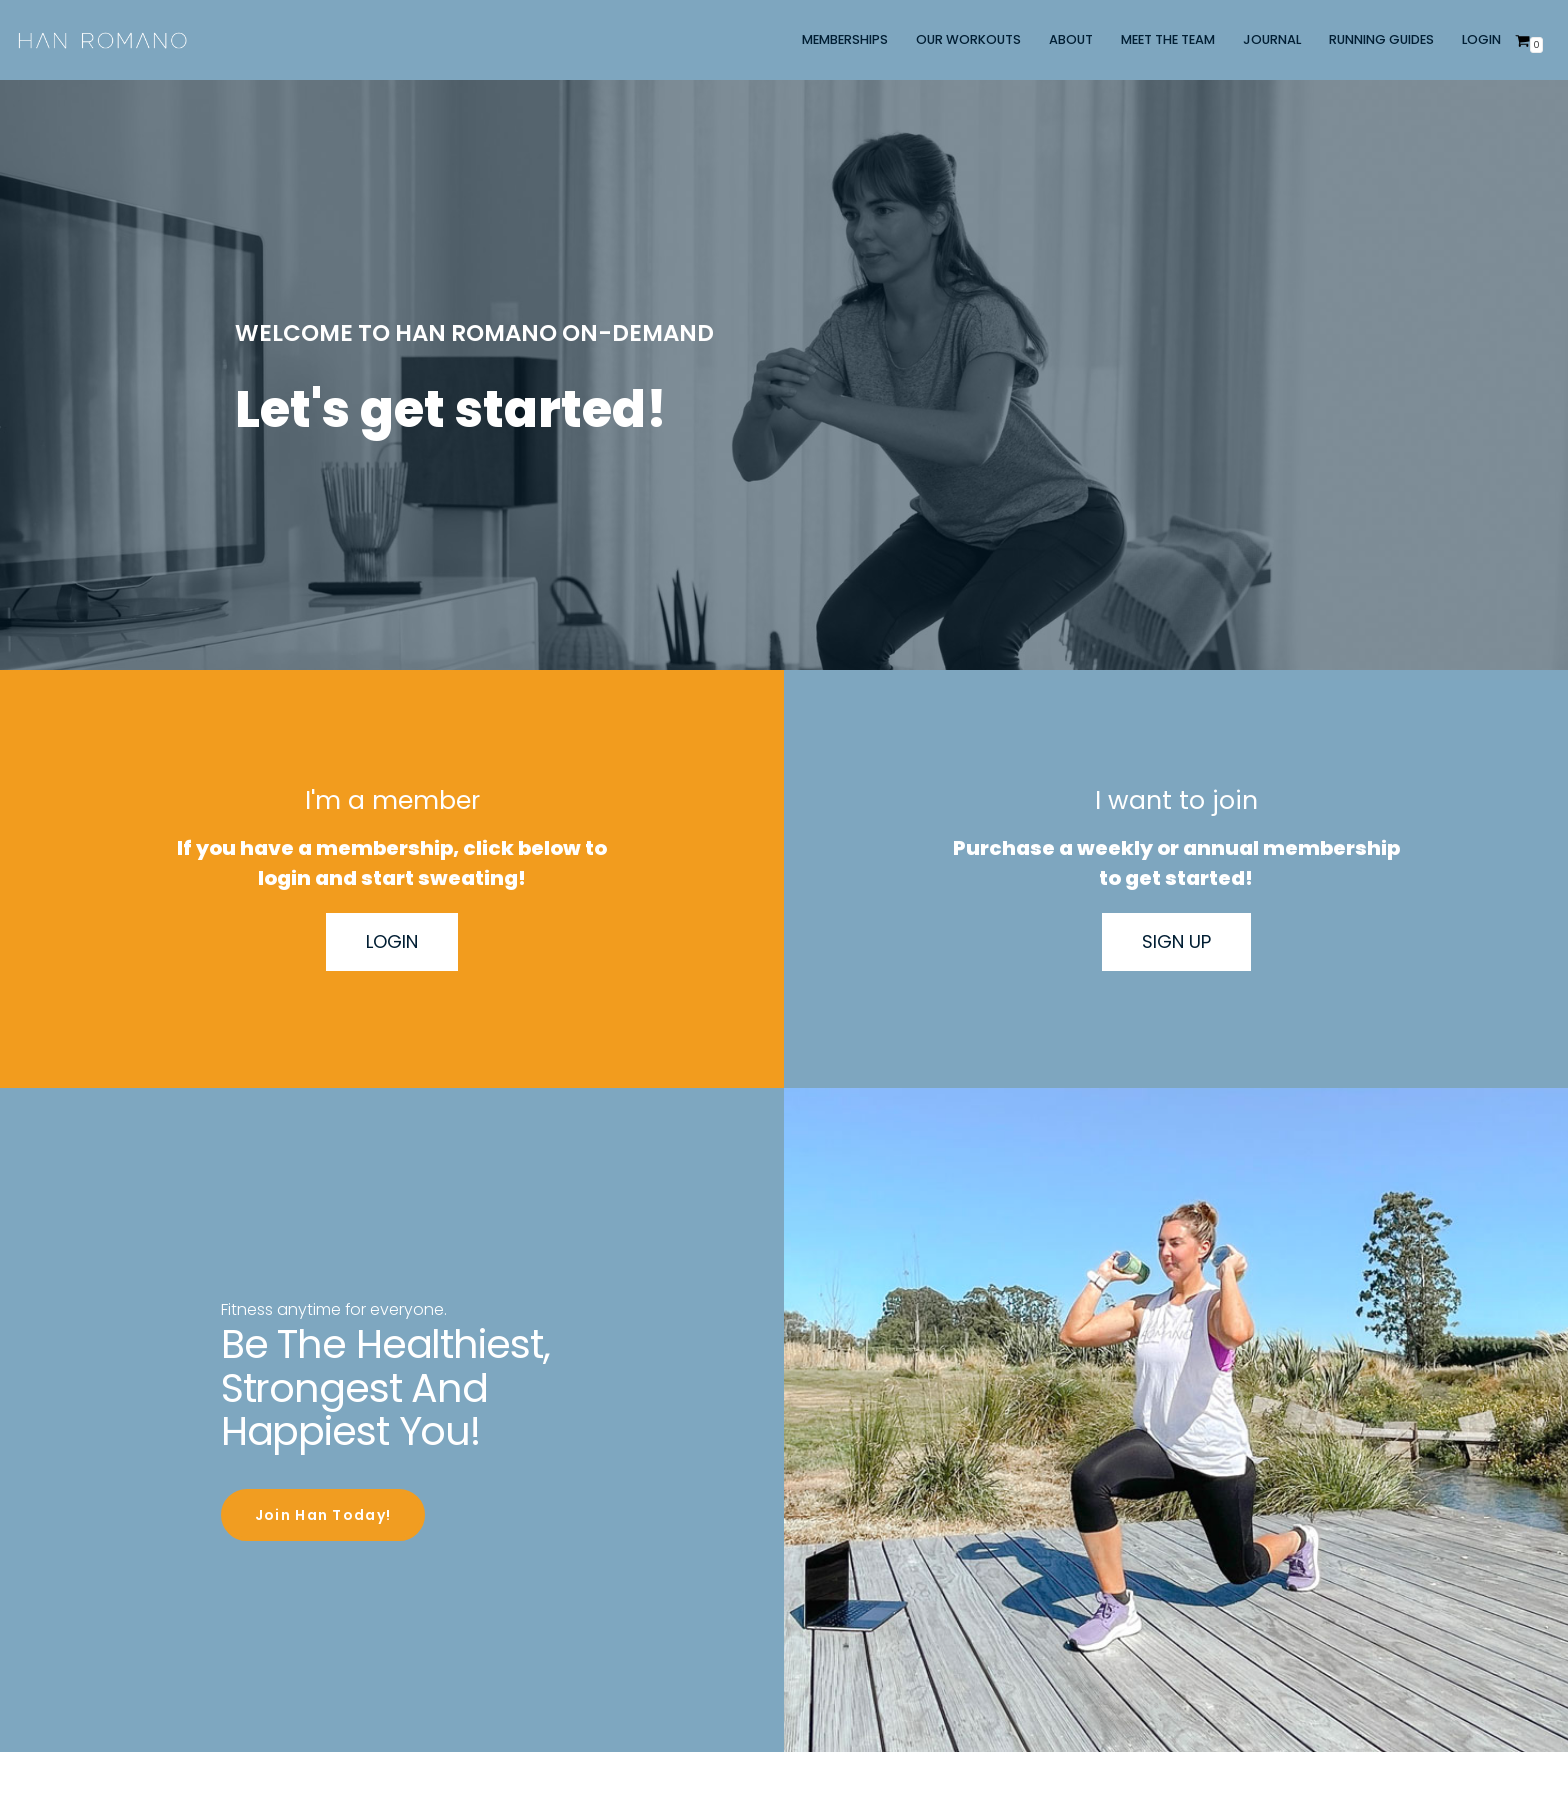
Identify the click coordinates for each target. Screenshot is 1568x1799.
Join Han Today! (322, 1543)
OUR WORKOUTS (968, 39)
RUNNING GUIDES (1381, 39)
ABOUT (1071, 39)
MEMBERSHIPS (845, 39)
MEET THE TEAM (1168, 39)
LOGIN (1481, 39)
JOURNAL (1272, 39)
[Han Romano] (102, 40)
